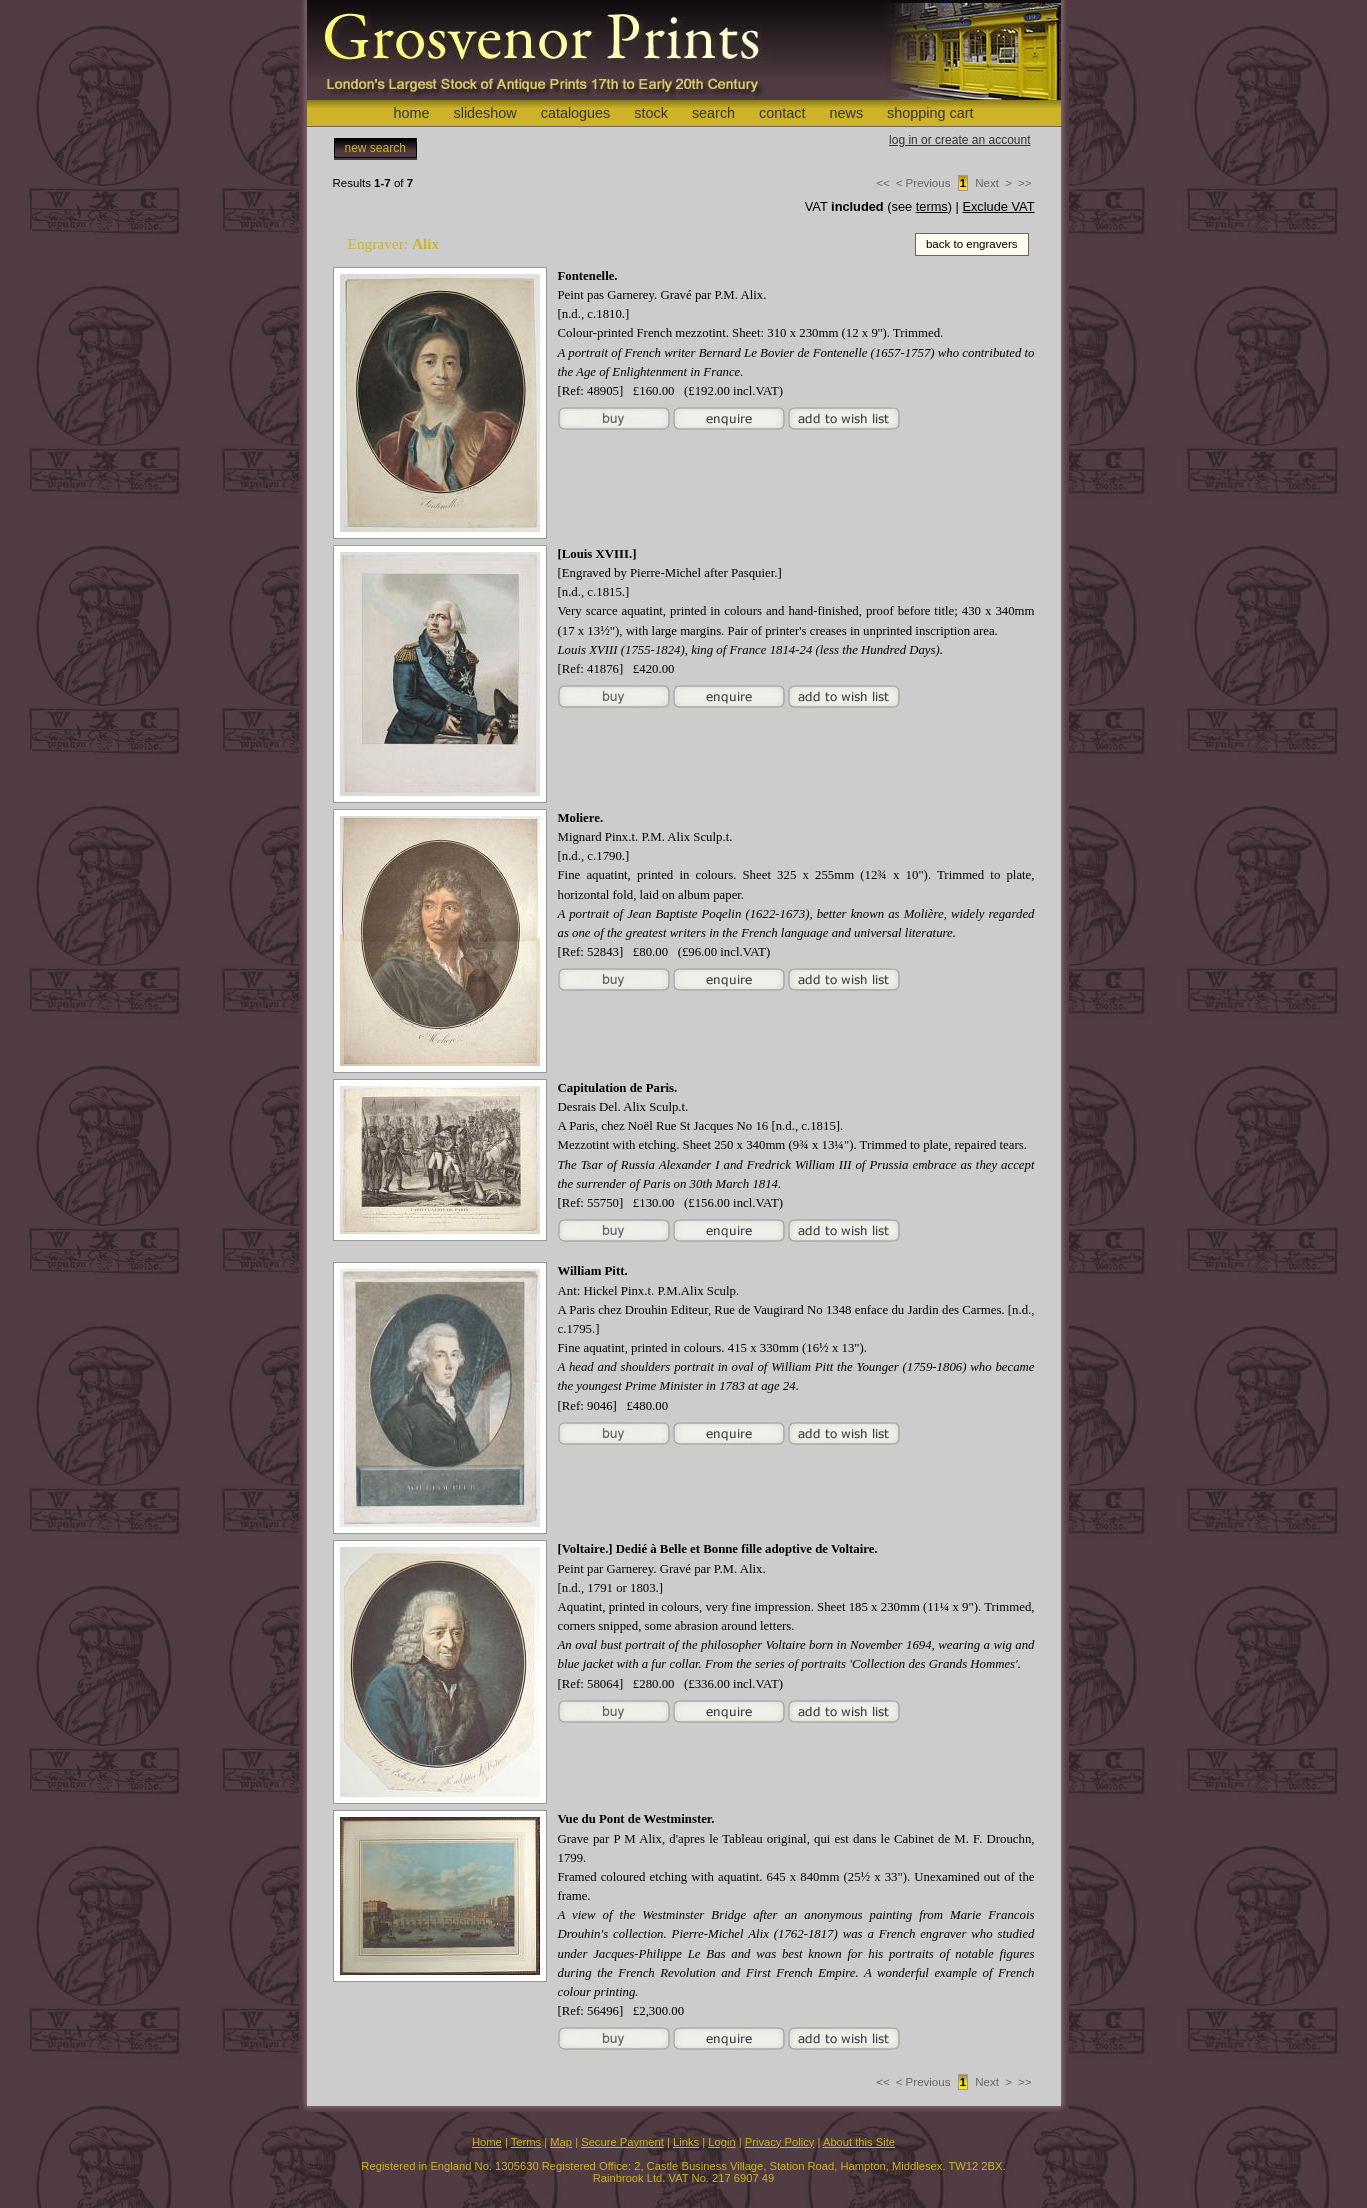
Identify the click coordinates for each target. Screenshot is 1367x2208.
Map (561, 2142)
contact (782, 113)
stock (651, 113)
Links (686, 2142)
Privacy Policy (780, 2142)
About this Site (859, 2142)
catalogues (576, 113)
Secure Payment (622, 2142)
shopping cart (930, 113)
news (847, 113)
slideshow (484, 113)
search (713, 113)
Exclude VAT (998, 206)
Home (487, 2142)
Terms (526, 2142)
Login (721, 2142)
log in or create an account (959, 140)
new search (375, 148)
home (411, 113)
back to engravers (972, 244)
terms (932, 206)
